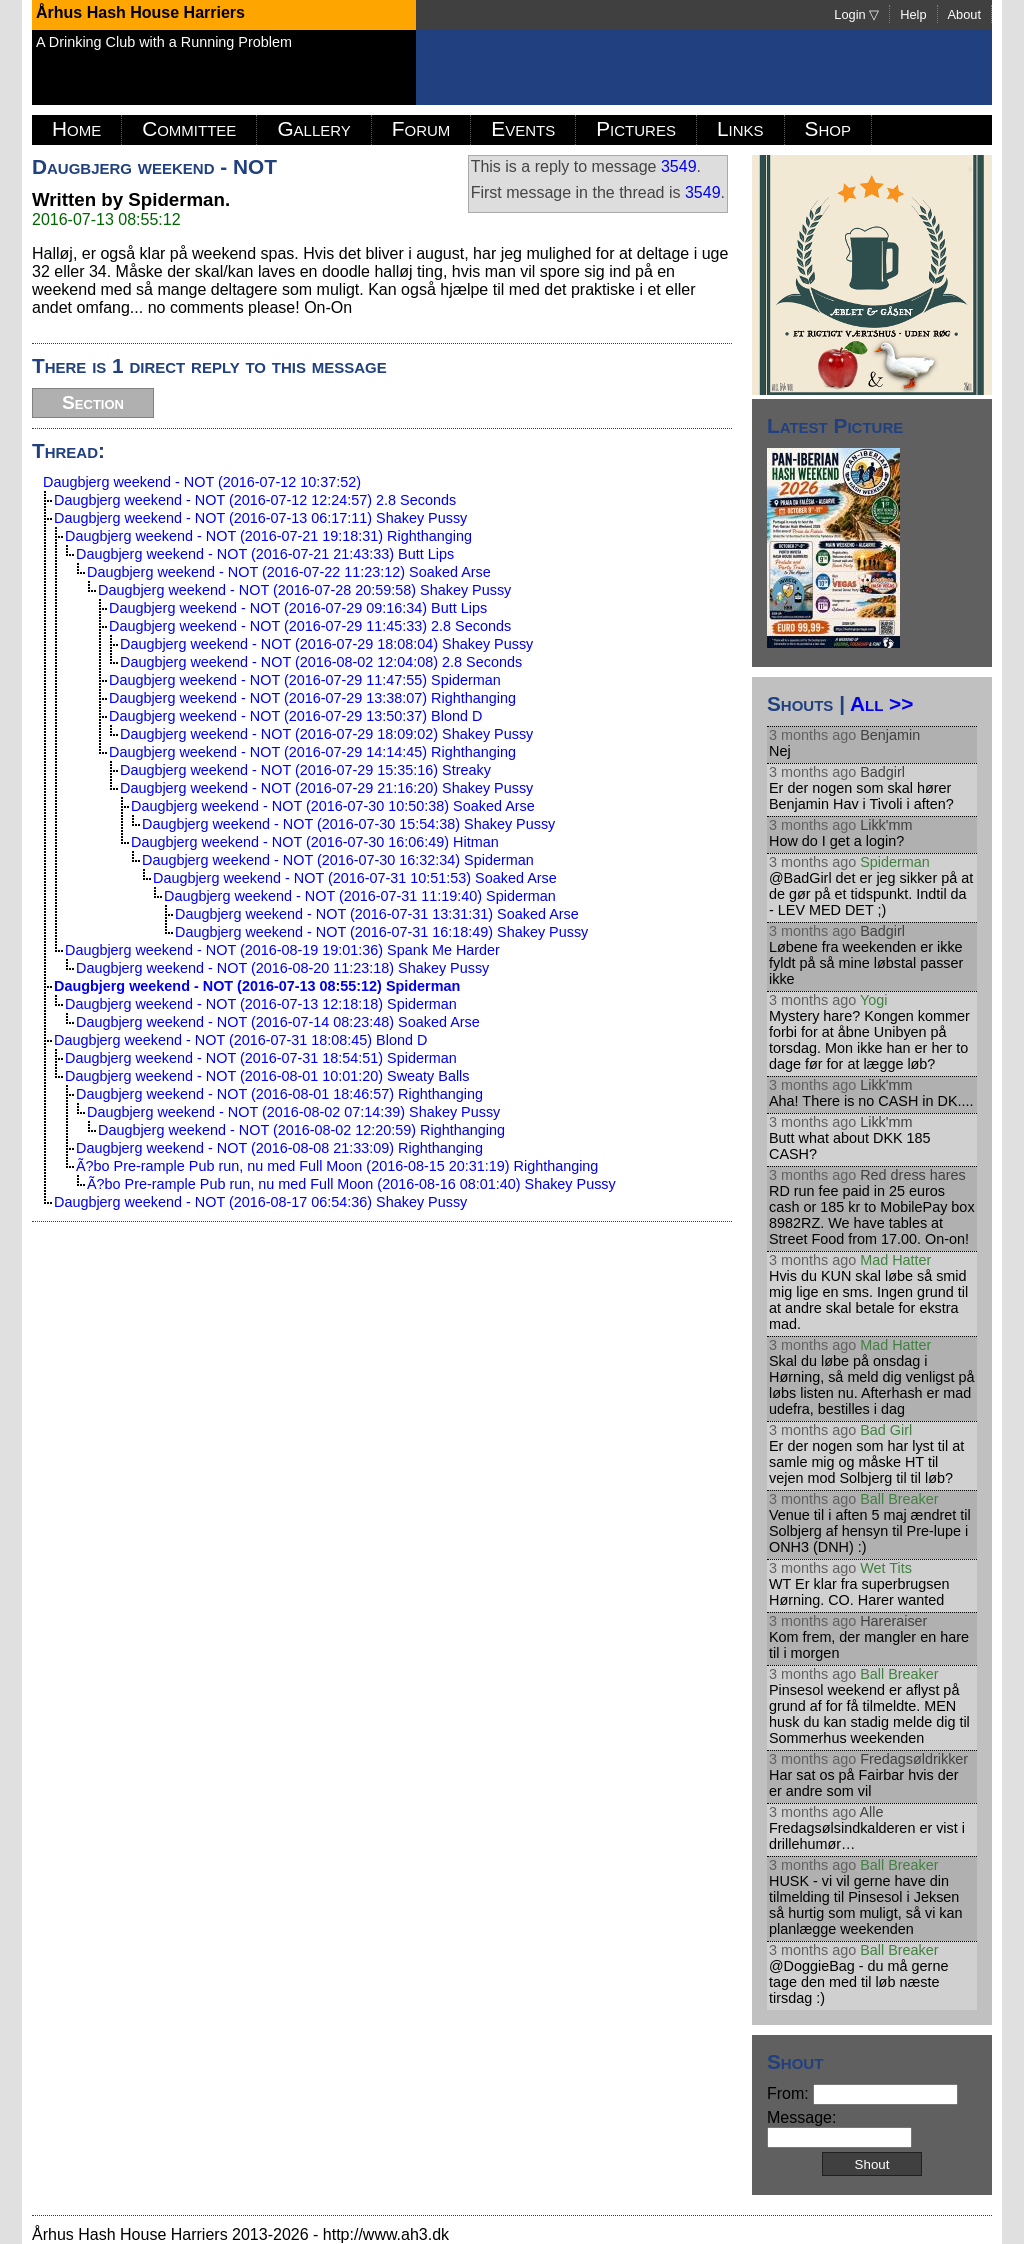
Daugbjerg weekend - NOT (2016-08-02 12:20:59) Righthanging (301, 1130)
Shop (828, 128)
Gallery (313, 128)
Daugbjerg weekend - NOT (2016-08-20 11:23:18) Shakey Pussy (282, 968)
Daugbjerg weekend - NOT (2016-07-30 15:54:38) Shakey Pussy (348, 824)
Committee (189, 128)
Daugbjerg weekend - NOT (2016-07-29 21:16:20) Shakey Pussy (326, 788)
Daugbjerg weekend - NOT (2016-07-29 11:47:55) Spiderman (305, 680)
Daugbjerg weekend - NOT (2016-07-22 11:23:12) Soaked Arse (289, 572)
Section (93, 402)
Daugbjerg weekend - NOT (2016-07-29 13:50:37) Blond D (295, 716)
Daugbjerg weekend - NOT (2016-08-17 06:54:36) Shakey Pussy (260, 1202)
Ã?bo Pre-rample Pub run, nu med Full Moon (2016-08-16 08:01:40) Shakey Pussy (351, 1184)
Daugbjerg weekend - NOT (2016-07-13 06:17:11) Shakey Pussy (260, 518)
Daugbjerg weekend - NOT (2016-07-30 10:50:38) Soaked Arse (333, 806)
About (964, 14)
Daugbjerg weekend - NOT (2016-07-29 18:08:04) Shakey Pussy (326, 644)
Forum (421, 128)
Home (76, 128)
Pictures (636, 128)
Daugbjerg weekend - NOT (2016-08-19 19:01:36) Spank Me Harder (282, 950)
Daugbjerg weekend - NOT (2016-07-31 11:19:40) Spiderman (360, 896)
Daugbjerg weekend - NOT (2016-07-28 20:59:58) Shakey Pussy (304, 590)
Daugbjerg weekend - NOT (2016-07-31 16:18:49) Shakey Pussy (381, 932)
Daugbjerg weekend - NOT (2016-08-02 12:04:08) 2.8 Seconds (321, 662)
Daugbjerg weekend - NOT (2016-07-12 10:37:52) (202, 482)
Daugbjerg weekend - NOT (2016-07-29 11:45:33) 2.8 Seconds (310, 626)
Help (913, 14)
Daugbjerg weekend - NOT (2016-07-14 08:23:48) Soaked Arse (278, 1022)
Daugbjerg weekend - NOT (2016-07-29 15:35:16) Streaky (305, 770)
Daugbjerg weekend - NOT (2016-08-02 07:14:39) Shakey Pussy (293, 1112)
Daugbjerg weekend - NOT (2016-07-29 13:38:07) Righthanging (312, 698)
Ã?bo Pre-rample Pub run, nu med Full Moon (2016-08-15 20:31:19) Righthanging (337, 1166)
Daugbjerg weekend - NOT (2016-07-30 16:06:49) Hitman (315, 842)
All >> (881, 703)
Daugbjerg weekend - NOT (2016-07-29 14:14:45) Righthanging (312, 752)
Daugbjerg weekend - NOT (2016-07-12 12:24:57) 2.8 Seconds (255, 500)
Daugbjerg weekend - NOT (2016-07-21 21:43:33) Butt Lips (265, 554)
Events (523, 128)
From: (862, 2093)
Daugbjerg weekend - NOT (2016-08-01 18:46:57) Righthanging (279, 1094)
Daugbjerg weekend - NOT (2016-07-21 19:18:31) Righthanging (268, 536)
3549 (679, 166)
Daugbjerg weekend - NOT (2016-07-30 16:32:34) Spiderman (338, 860)
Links (740, 128)
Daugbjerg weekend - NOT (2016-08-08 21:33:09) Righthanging (279, 1148)
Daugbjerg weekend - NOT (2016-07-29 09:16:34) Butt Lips (298, 608)
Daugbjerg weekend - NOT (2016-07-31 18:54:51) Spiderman (261, 1058)
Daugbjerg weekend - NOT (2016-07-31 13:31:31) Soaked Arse (377, 914)
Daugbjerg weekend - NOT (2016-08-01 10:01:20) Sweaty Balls (267, 1076)
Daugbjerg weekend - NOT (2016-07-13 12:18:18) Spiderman (261, 1004)
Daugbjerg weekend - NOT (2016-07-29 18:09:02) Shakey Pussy (326, 734)
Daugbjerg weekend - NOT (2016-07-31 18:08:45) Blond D (240, 1040)
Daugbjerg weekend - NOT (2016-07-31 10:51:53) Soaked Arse (355, 878)
